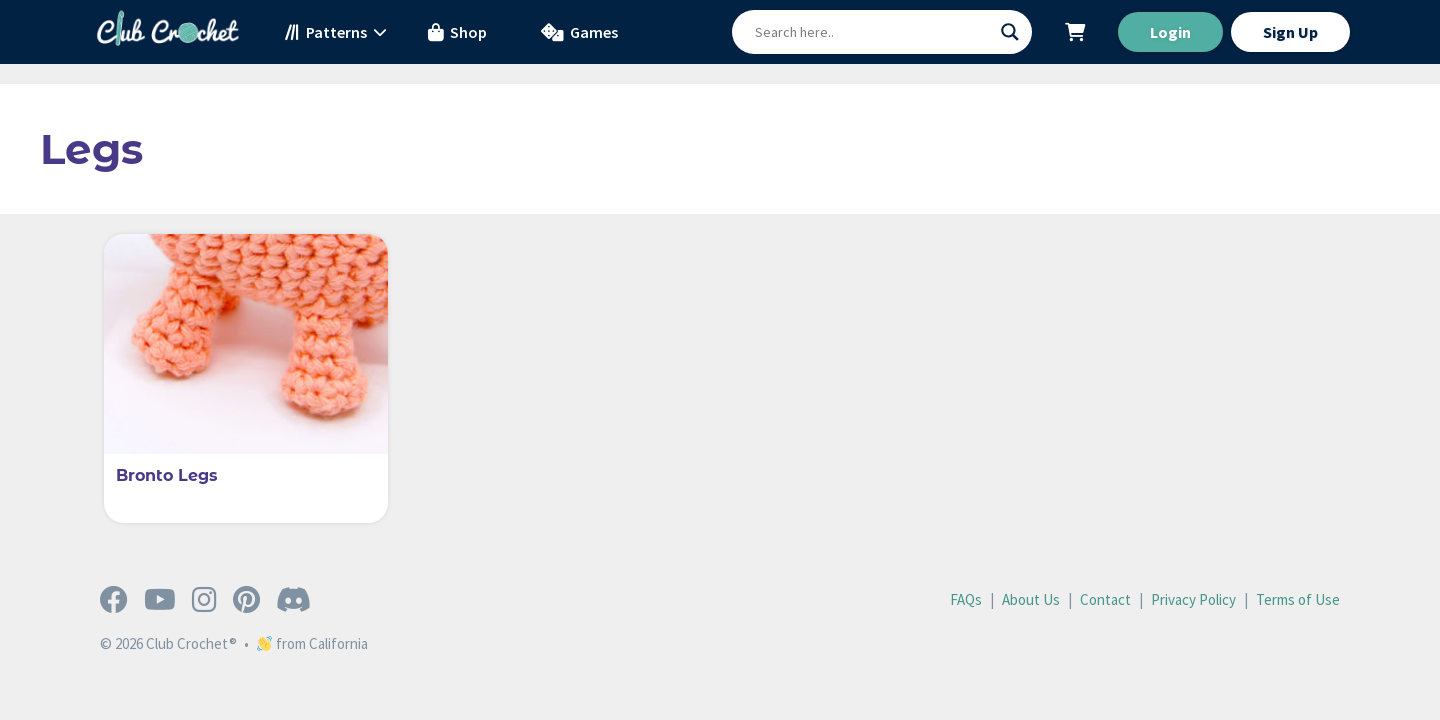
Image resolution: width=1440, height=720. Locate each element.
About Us (1031, 599)
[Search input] (873, 32)
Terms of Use (1298, 599)
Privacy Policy (1193, 599)
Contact (1105, 599)
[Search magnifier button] (1010, 32)
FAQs (966, 599)
